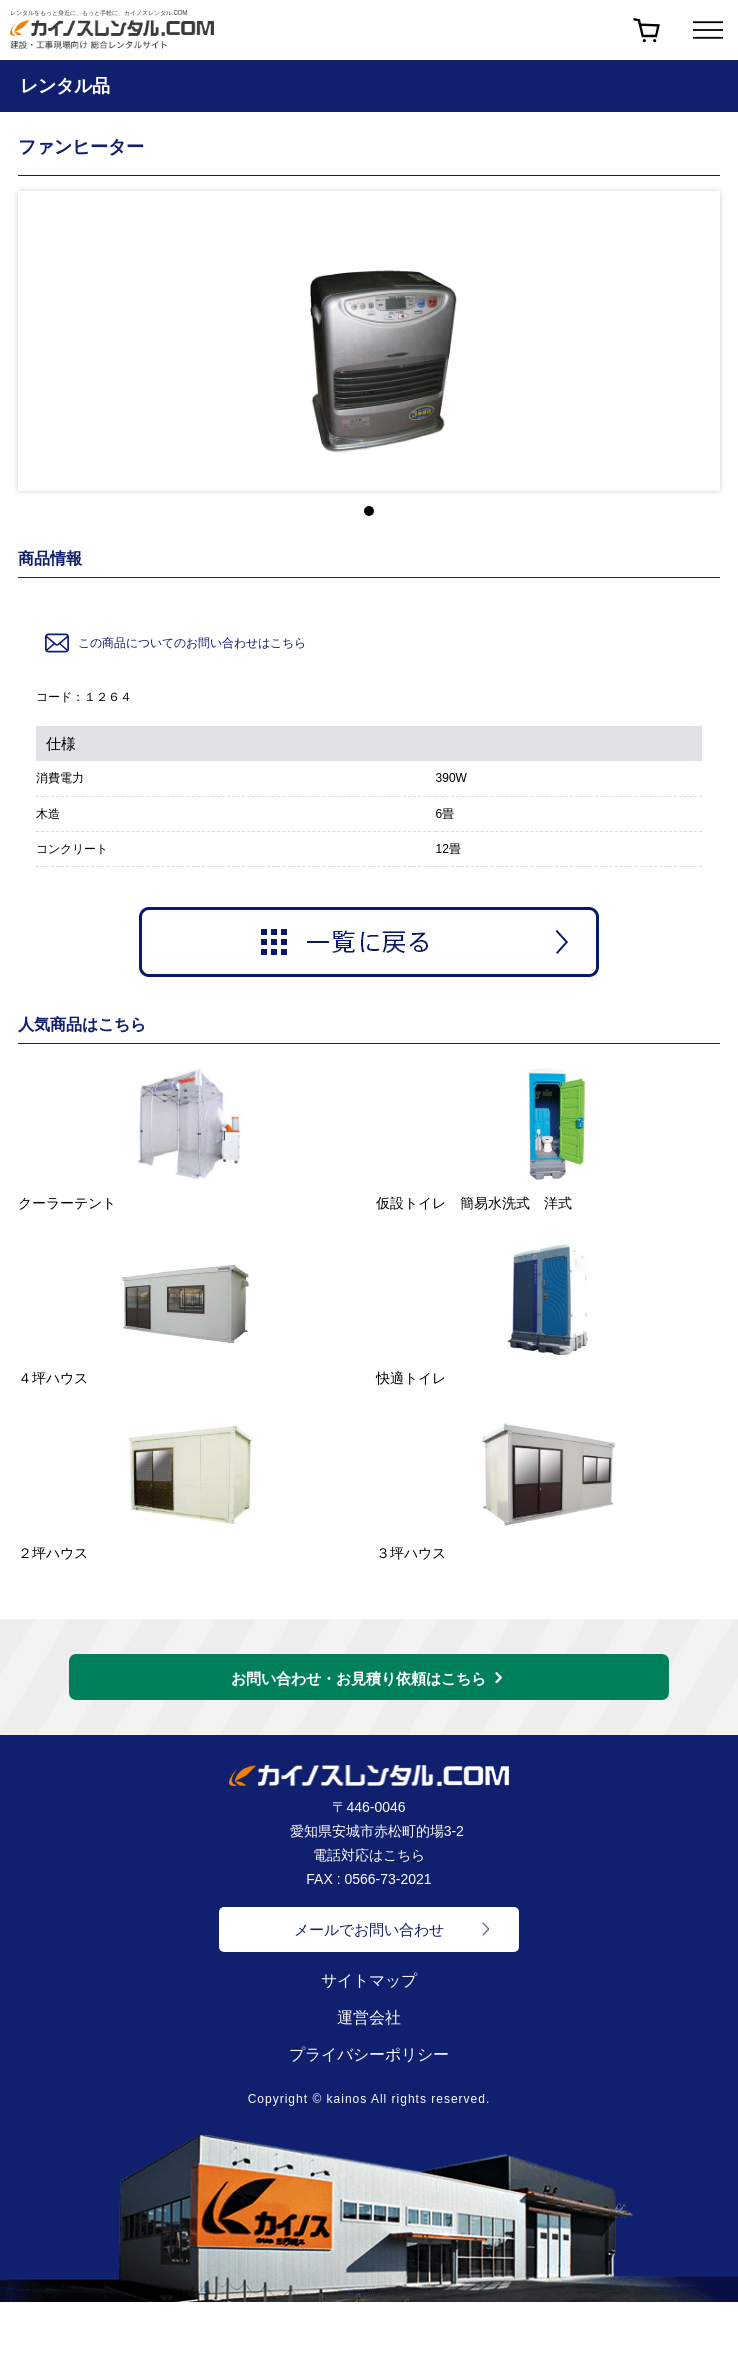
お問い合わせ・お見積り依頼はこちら (358, 1678)
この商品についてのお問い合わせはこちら (174, 643)
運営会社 (369, 2017)
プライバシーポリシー (369, 2054)
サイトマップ (369, 1980)
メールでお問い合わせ (369, 1929)
